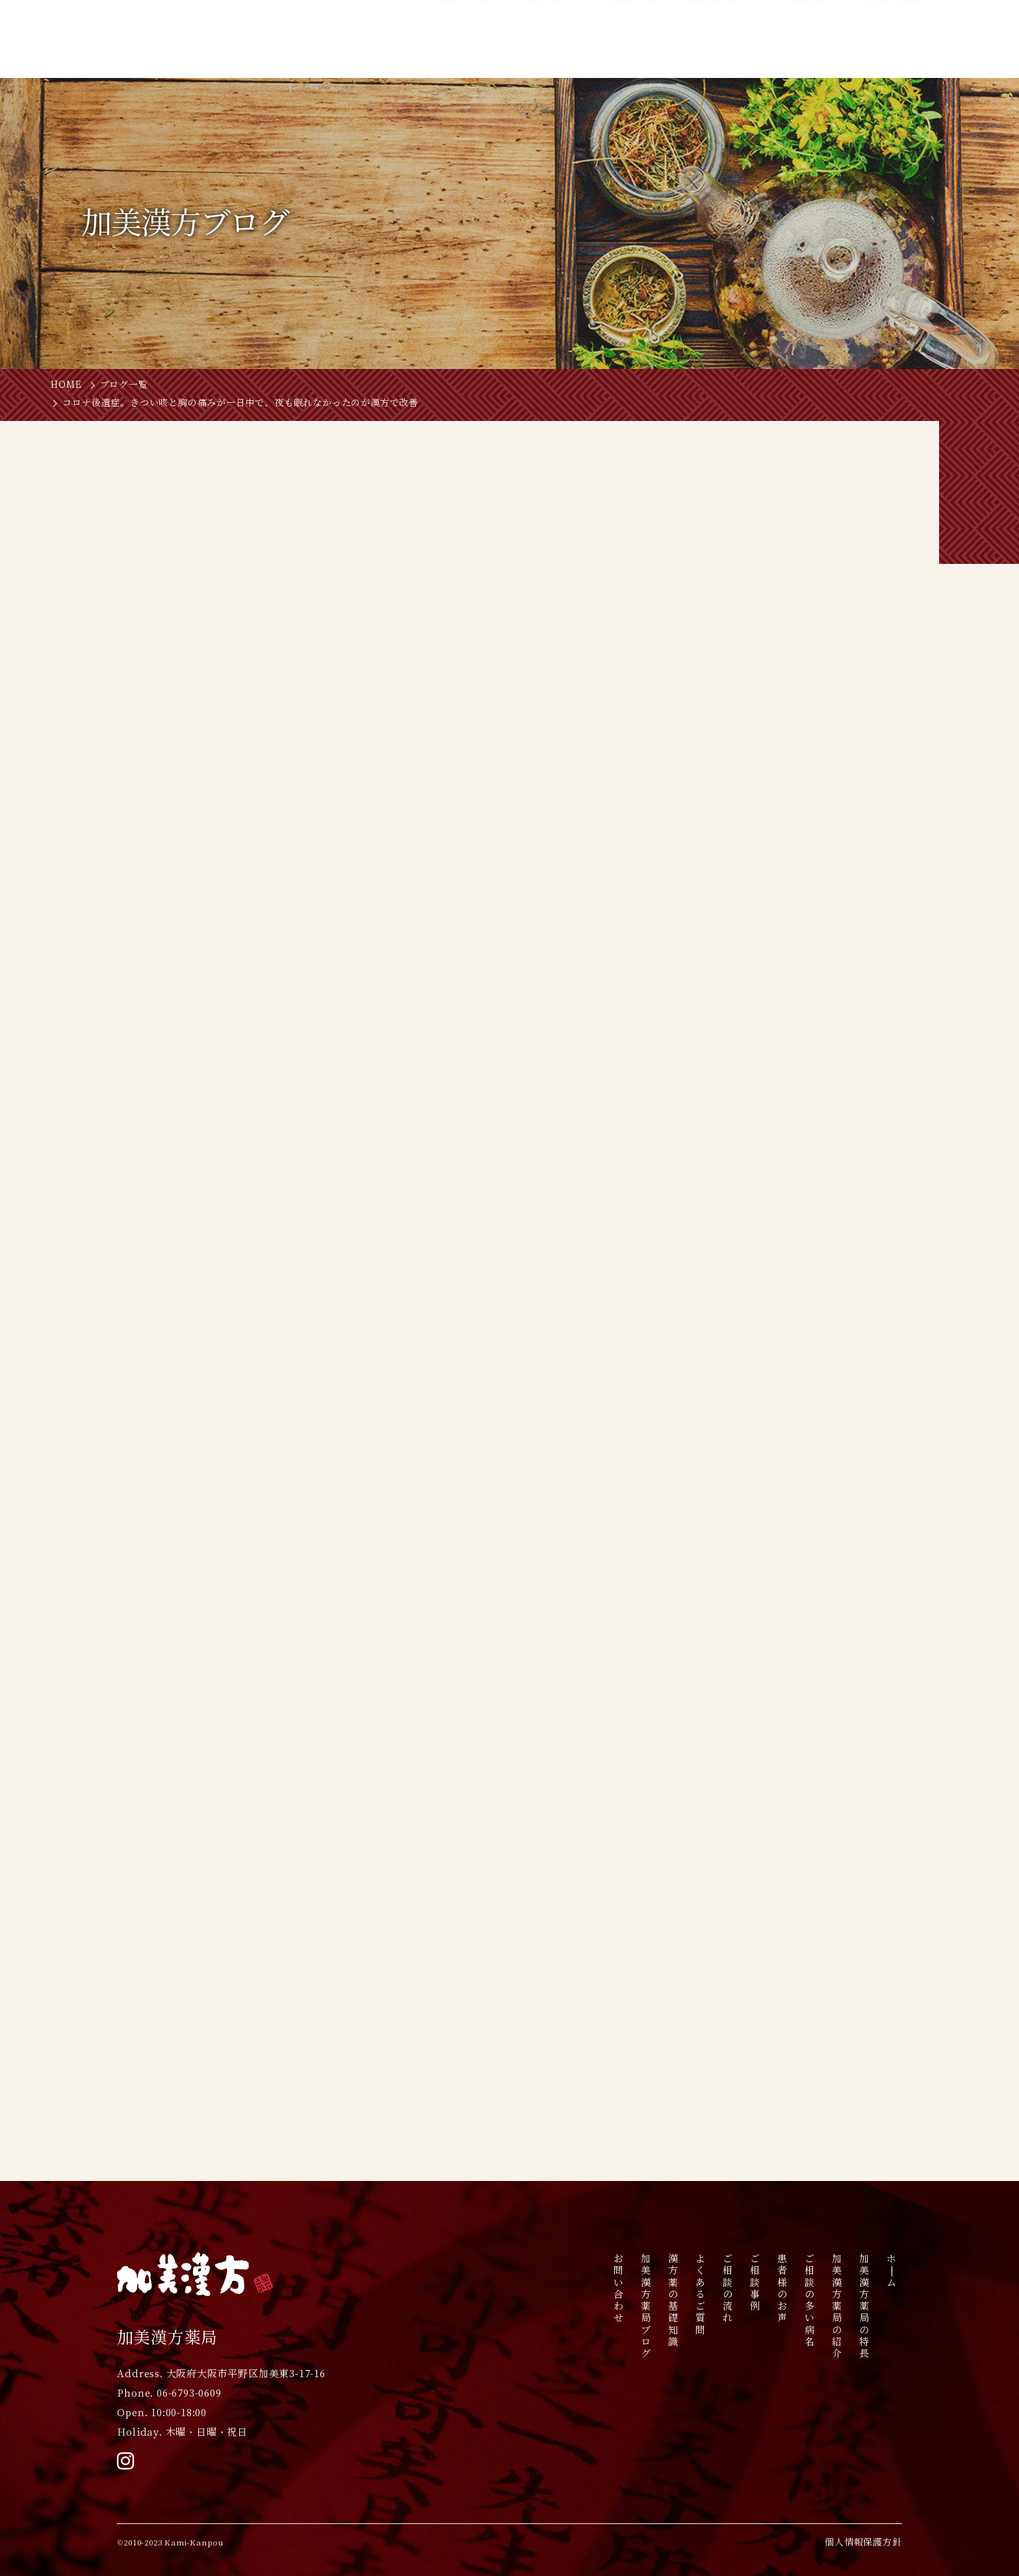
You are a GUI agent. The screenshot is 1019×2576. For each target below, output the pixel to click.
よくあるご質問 (701, 2294)
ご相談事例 (755, 2282)
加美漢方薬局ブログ (646, 2305)
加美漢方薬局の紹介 (837, 2305)
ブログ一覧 (124, 384)
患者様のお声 (783, 2288)
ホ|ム (892, 2270)
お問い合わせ (619, 2288)
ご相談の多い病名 (810, 2299)
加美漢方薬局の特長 (864, 2305)
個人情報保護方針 (863, 2542)
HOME (66, 384)
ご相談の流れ (728, 2288)
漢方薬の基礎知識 (673, 2299)
